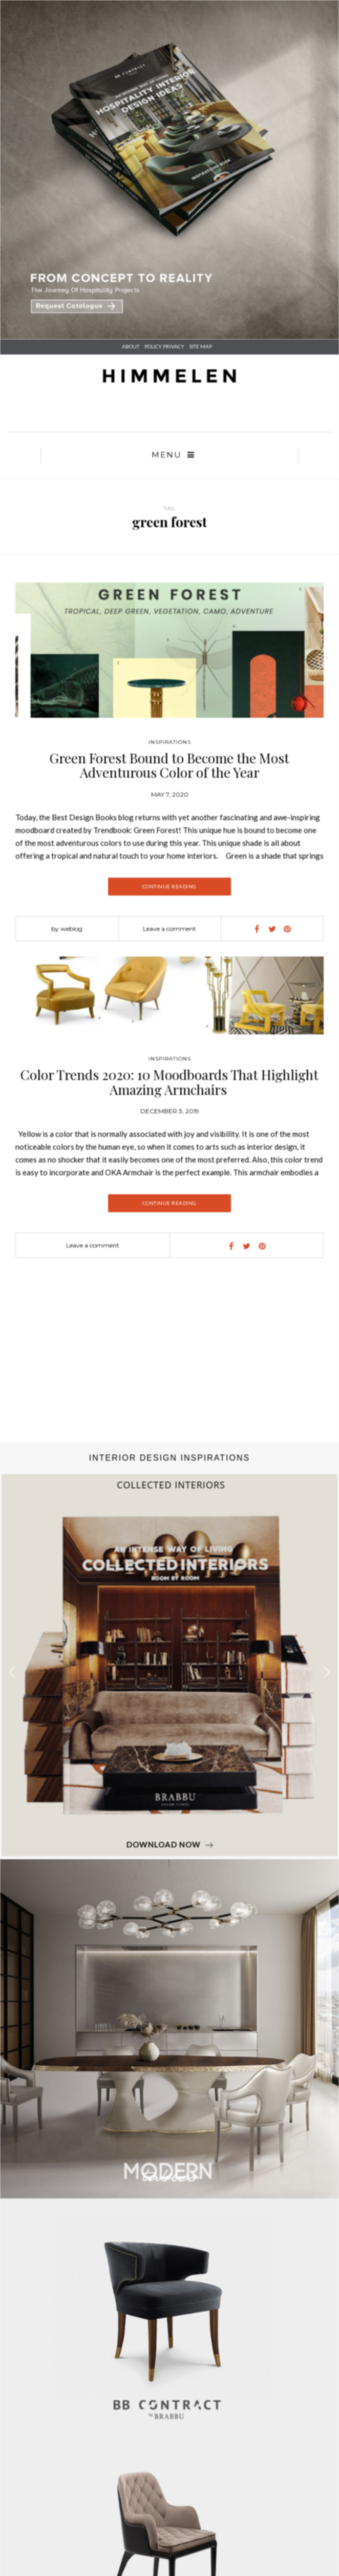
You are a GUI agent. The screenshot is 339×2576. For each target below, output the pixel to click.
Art (170, 2257)
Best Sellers (170, 2283)
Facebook (169, 2396)
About (130, 346)
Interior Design (169, 2232)
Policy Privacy (169, 2349)
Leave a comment (169, 928)
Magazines (169, 2296)
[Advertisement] (165, 1591)
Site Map (169, 2362)
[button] (327, 1902)
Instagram (169, 2434)
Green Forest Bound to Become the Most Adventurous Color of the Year (169, 765)
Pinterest (169, 2421)
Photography (169, 2244)
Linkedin (170, 2408)
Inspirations (170, 742)
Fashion (169, 2270)
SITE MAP (200, 346)
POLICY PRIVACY (164, 346)
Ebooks (169, 2308)
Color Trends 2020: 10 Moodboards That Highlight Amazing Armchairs (169, 1312)
